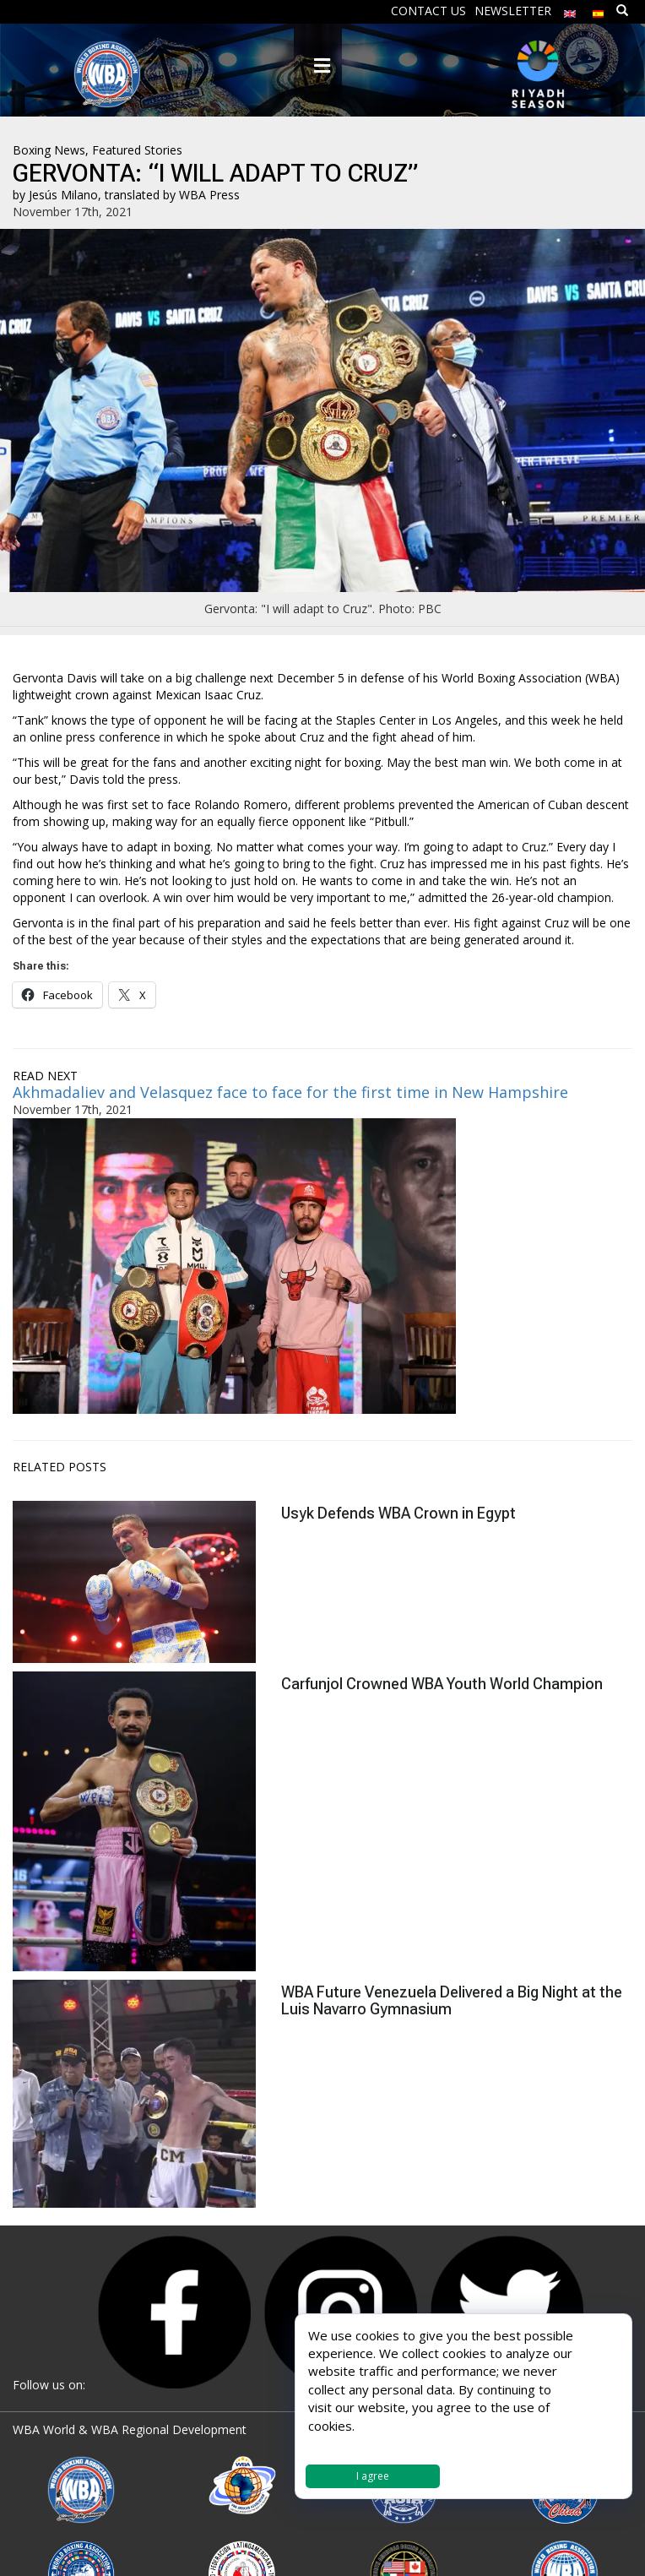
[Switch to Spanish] (598, 10)
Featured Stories (137, 150)
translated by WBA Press (172, 195)
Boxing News (49, 150)
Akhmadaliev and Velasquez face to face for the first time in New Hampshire (290, 1092)
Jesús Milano (63, 195)
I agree (372, 2476)
